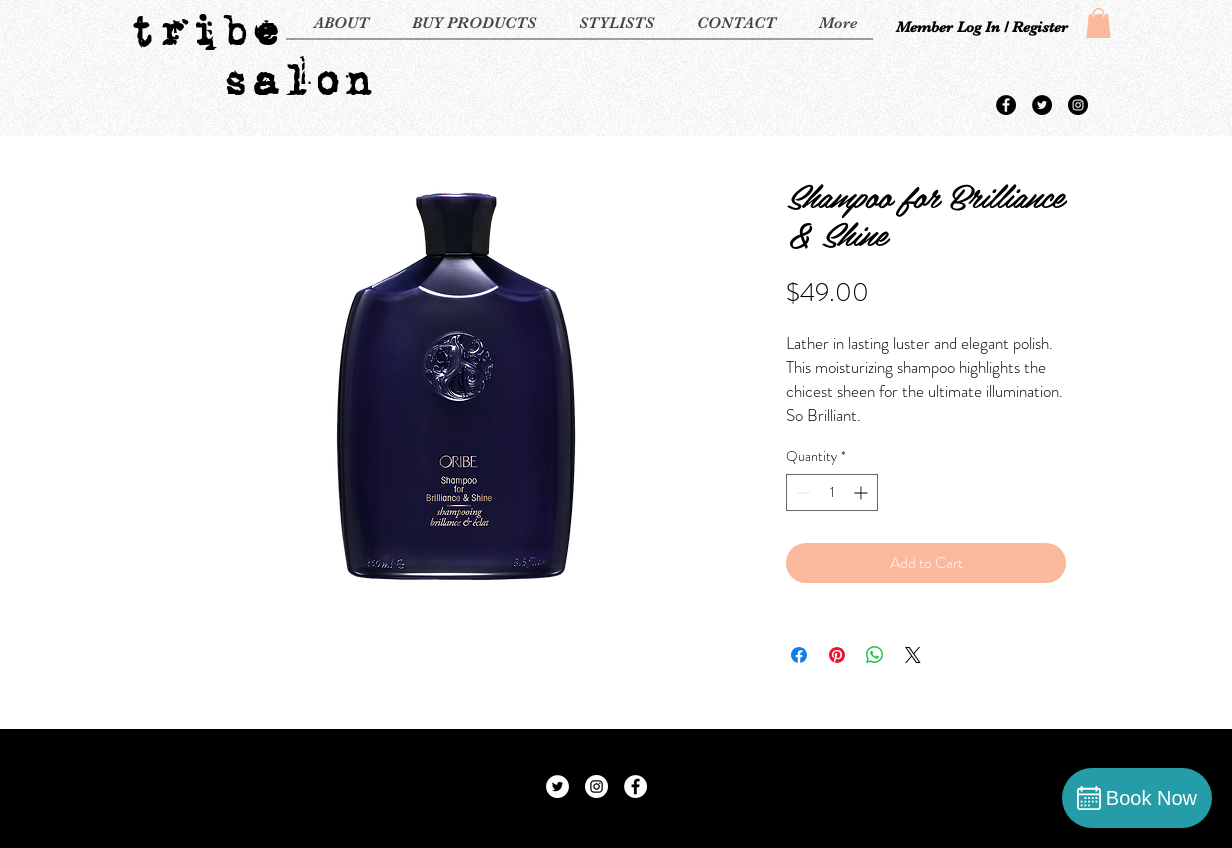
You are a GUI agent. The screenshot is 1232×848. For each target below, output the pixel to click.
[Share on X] (913, 655)
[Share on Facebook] (799, 655)
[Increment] (862, 492)
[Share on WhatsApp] (875, 655)
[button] (1098, 23)
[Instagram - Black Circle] (1078, 105)
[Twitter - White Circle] (557, 786)
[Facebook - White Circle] (635, 786)
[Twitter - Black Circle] (1042, 105)
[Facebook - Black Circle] (1006, 105)
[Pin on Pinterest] (837, 655)
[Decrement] (801, 492)
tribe (203, 30)
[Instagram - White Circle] (596, 786)
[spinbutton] (832, 492)
